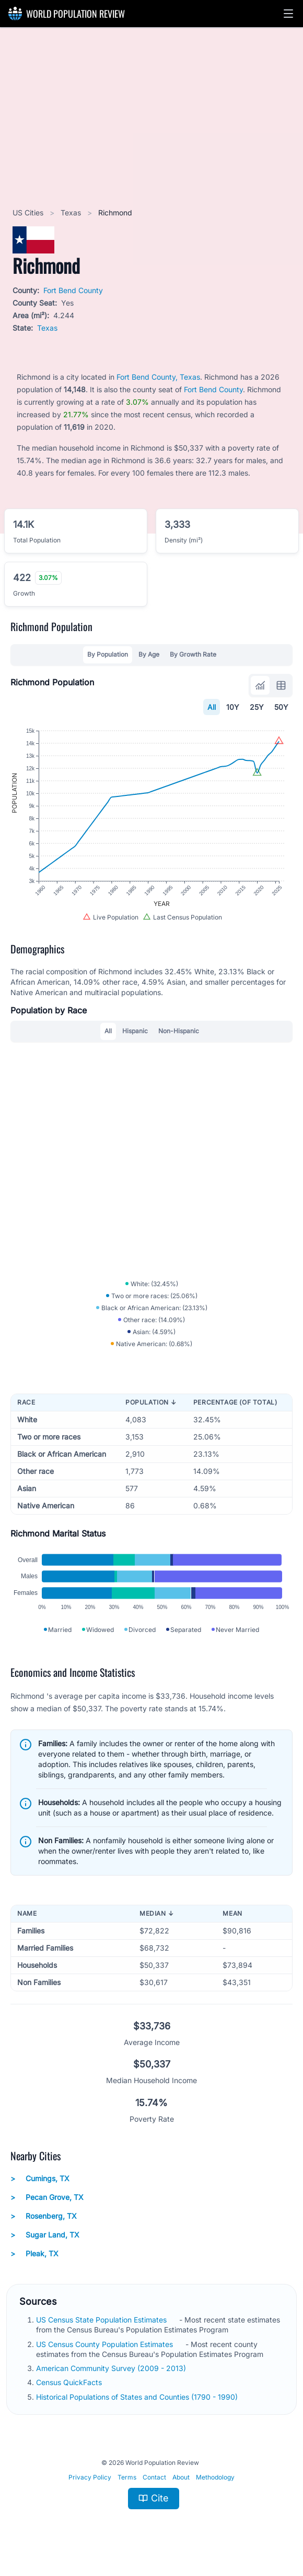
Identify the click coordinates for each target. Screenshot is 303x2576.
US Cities (29, 212)
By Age (148, 654)
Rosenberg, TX (43, 2216)
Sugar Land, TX (44, 2235)
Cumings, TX (39, 2178)
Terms (127, 2477)
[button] (288, 13)
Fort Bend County (73, 290)
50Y (281, 707)
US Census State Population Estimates (102, 2319)
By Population (107, 654)
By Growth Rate (193, 654)
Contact (154, 2477)
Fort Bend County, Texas (158, 376)
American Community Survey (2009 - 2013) (112, 2368)
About (181, 2477)
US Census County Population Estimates (105, 2344)
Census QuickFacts (70, 2382)
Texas (72, 212)
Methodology (215, 2477)
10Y (232, 707)
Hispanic (135, 1031)
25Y (257, 707)
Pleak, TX (34, 2253)
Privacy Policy (89, 2477)
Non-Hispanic (178, 1031)
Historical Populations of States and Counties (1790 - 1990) (138, 2396)
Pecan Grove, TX (47, 2197)
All (211, 707)
